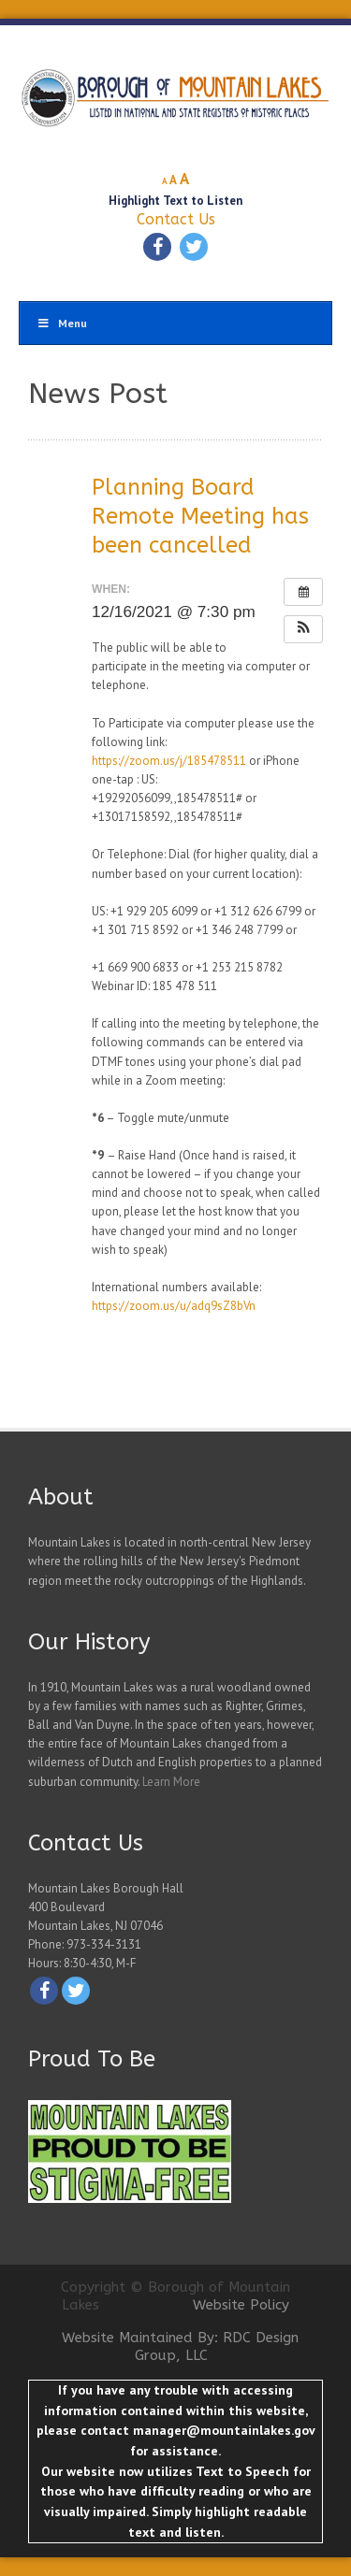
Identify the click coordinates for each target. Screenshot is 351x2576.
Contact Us (176, 219)
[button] (303, 629)
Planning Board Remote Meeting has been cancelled (200, 516)
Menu (62, 323)
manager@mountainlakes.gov (223, 2430)
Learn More (171, 1782)
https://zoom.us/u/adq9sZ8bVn (174, 1306)
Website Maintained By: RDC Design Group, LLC (180, 2347)
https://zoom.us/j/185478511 (169, 761)
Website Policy (241, 2304)
